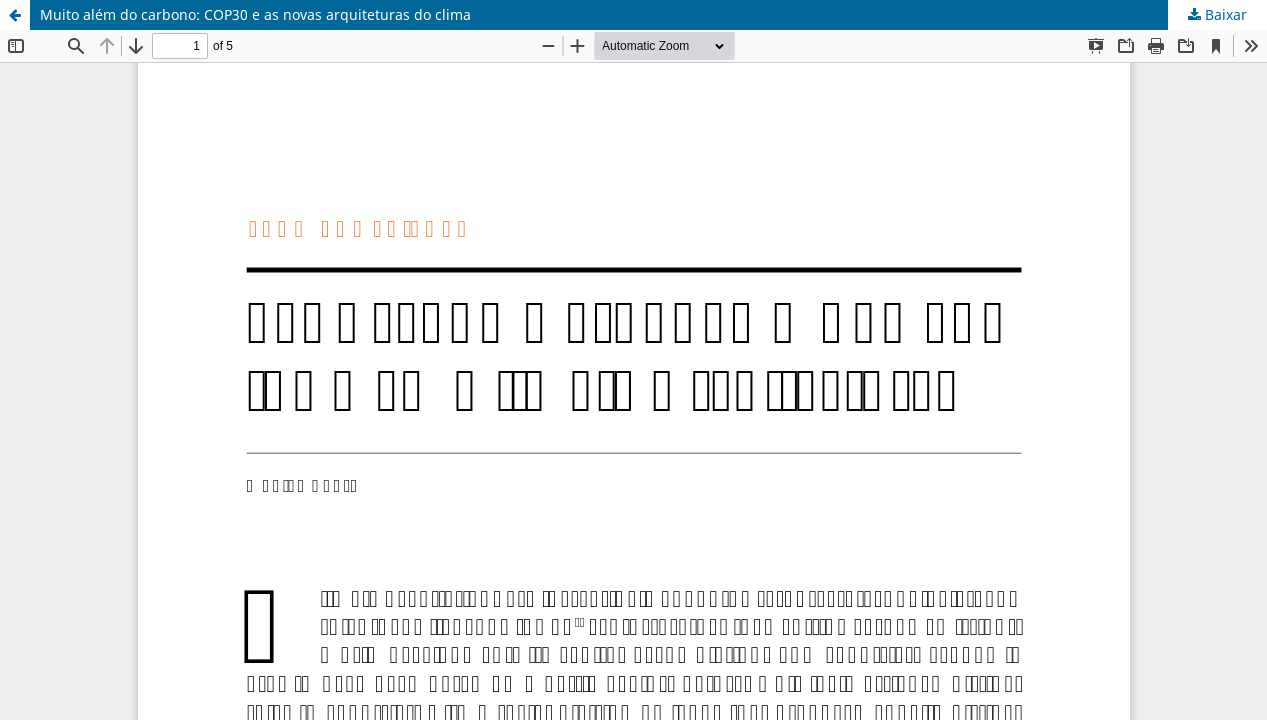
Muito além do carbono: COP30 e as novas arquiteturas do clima (255, 14)
